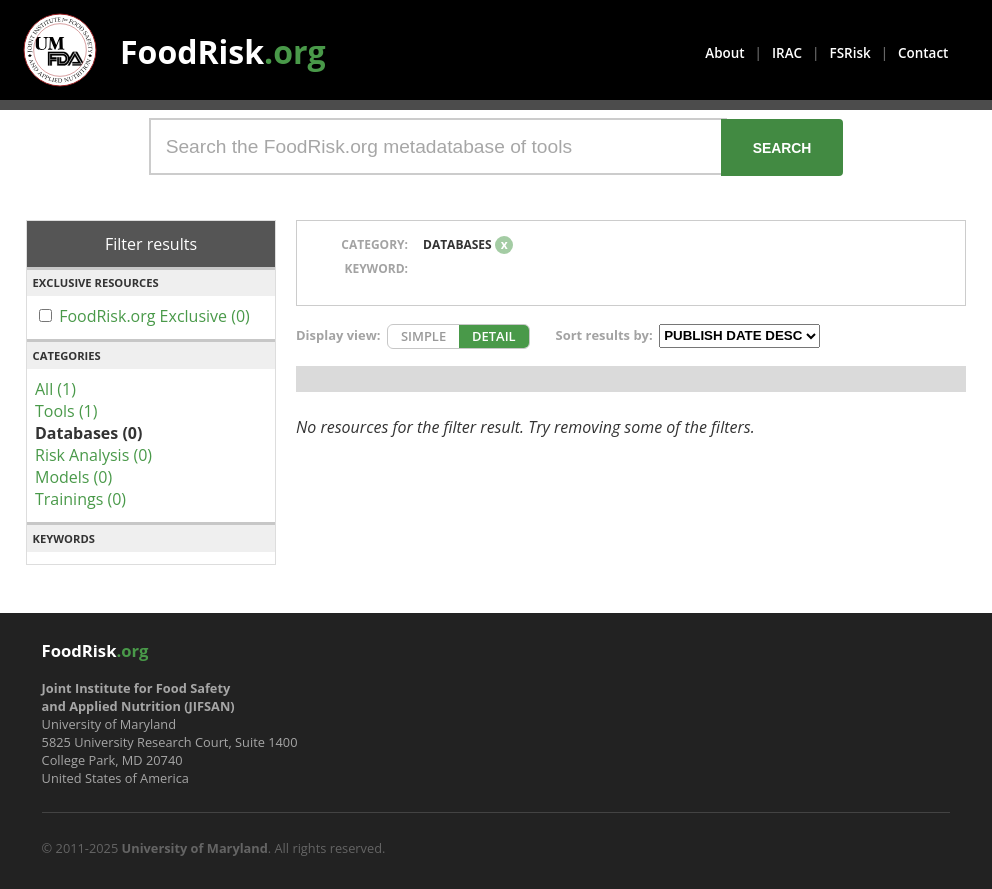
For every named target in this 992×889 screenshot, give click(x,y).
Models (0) (73, 477)
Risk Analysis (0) (93, 455)
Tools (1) (66, 411)
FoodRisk (223, 51)
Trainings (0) (80, 499)
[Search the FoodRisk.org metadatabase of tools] (438, 146)
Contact (923, 53)
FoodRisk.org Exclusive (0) (154, 316)
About (724, 53)
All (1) (55, 389)
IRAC (787, 53)
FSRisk (850, 53)
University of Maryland (195, 848)
